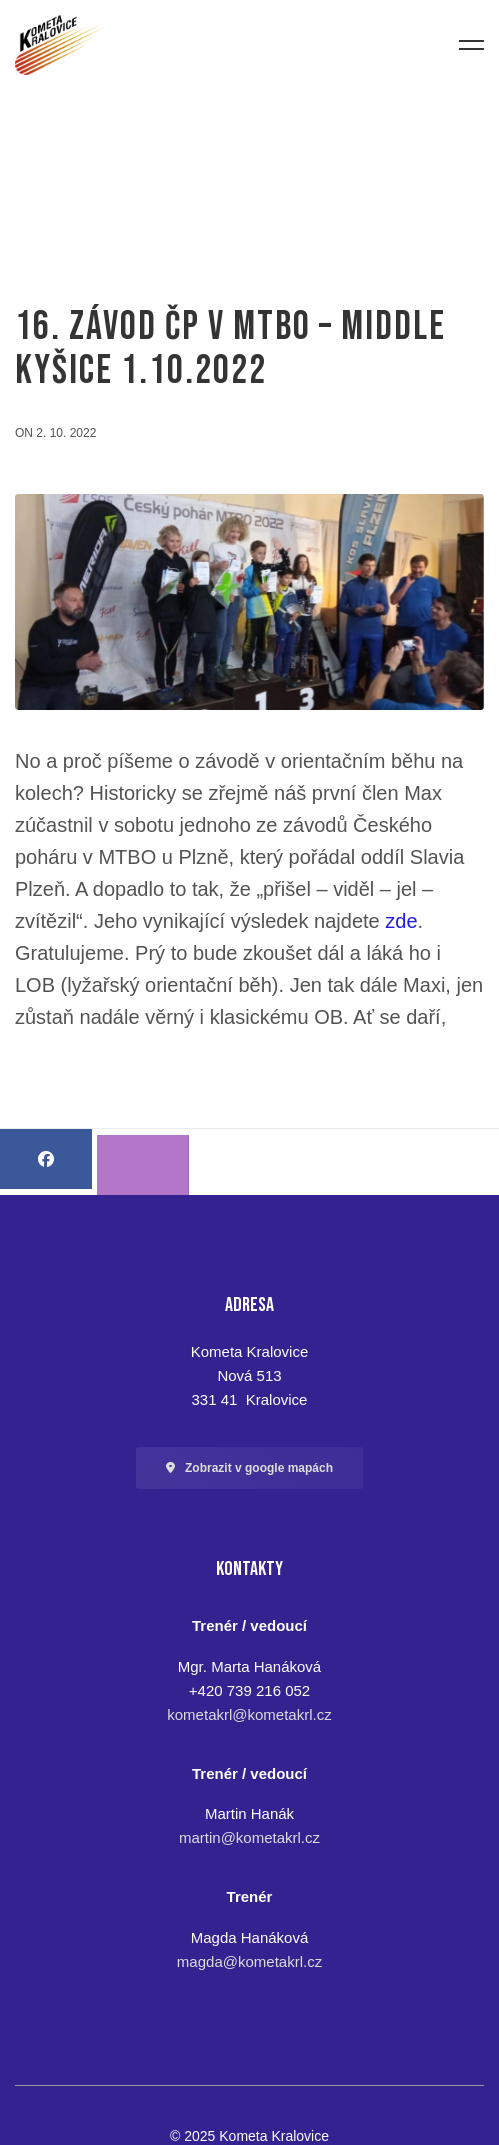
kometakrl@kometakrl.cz (249, 1714)
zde (401, 921)
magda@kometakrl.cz (249, 1961)
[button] (249, 1468)
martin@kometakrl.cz (249, 1837)
